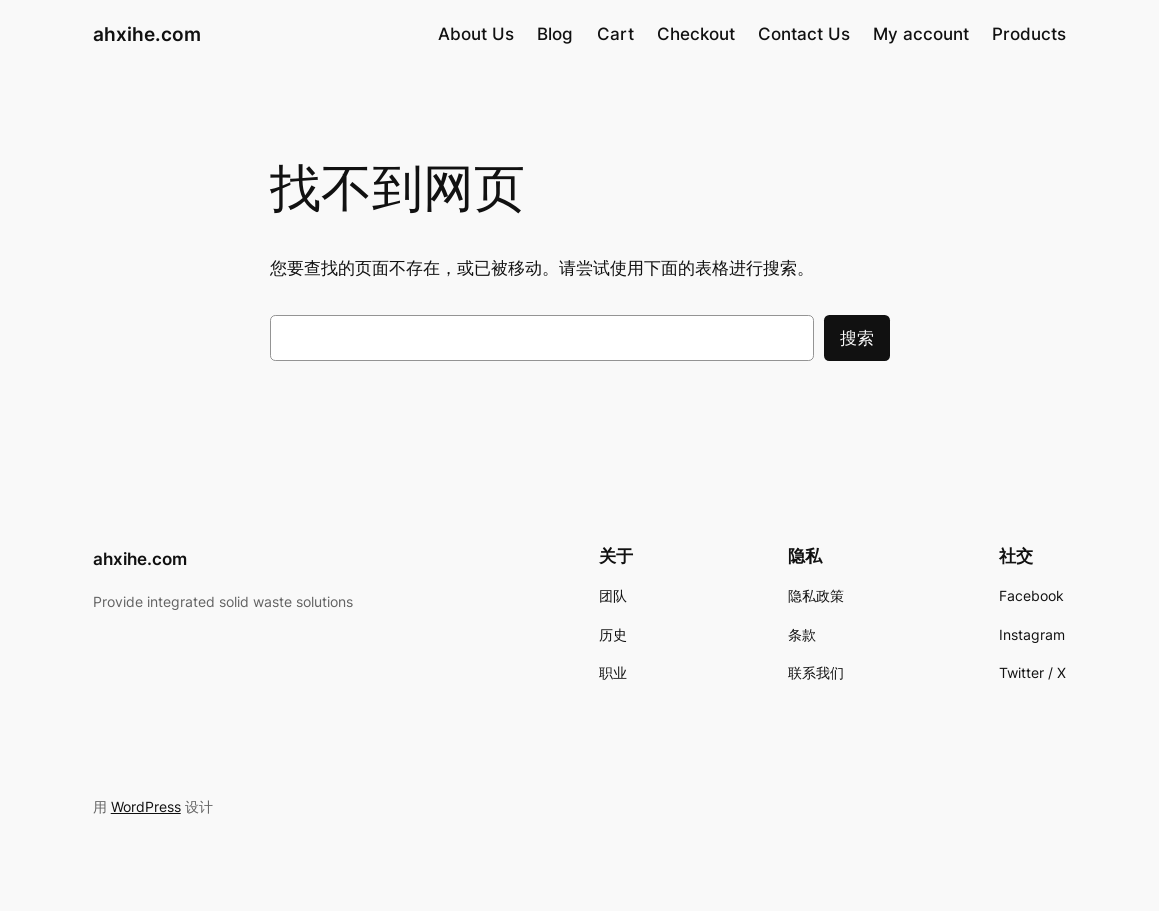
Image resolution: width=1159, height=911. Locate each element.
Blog (555, 34)
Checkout (696, 34)
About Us (476, 34)
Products (1029, 34)
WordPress (146, 806)
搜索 (857, 338)
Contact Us (804, 34)
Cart (615, 34)
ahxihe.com (147, 34)
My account (921, 34)
